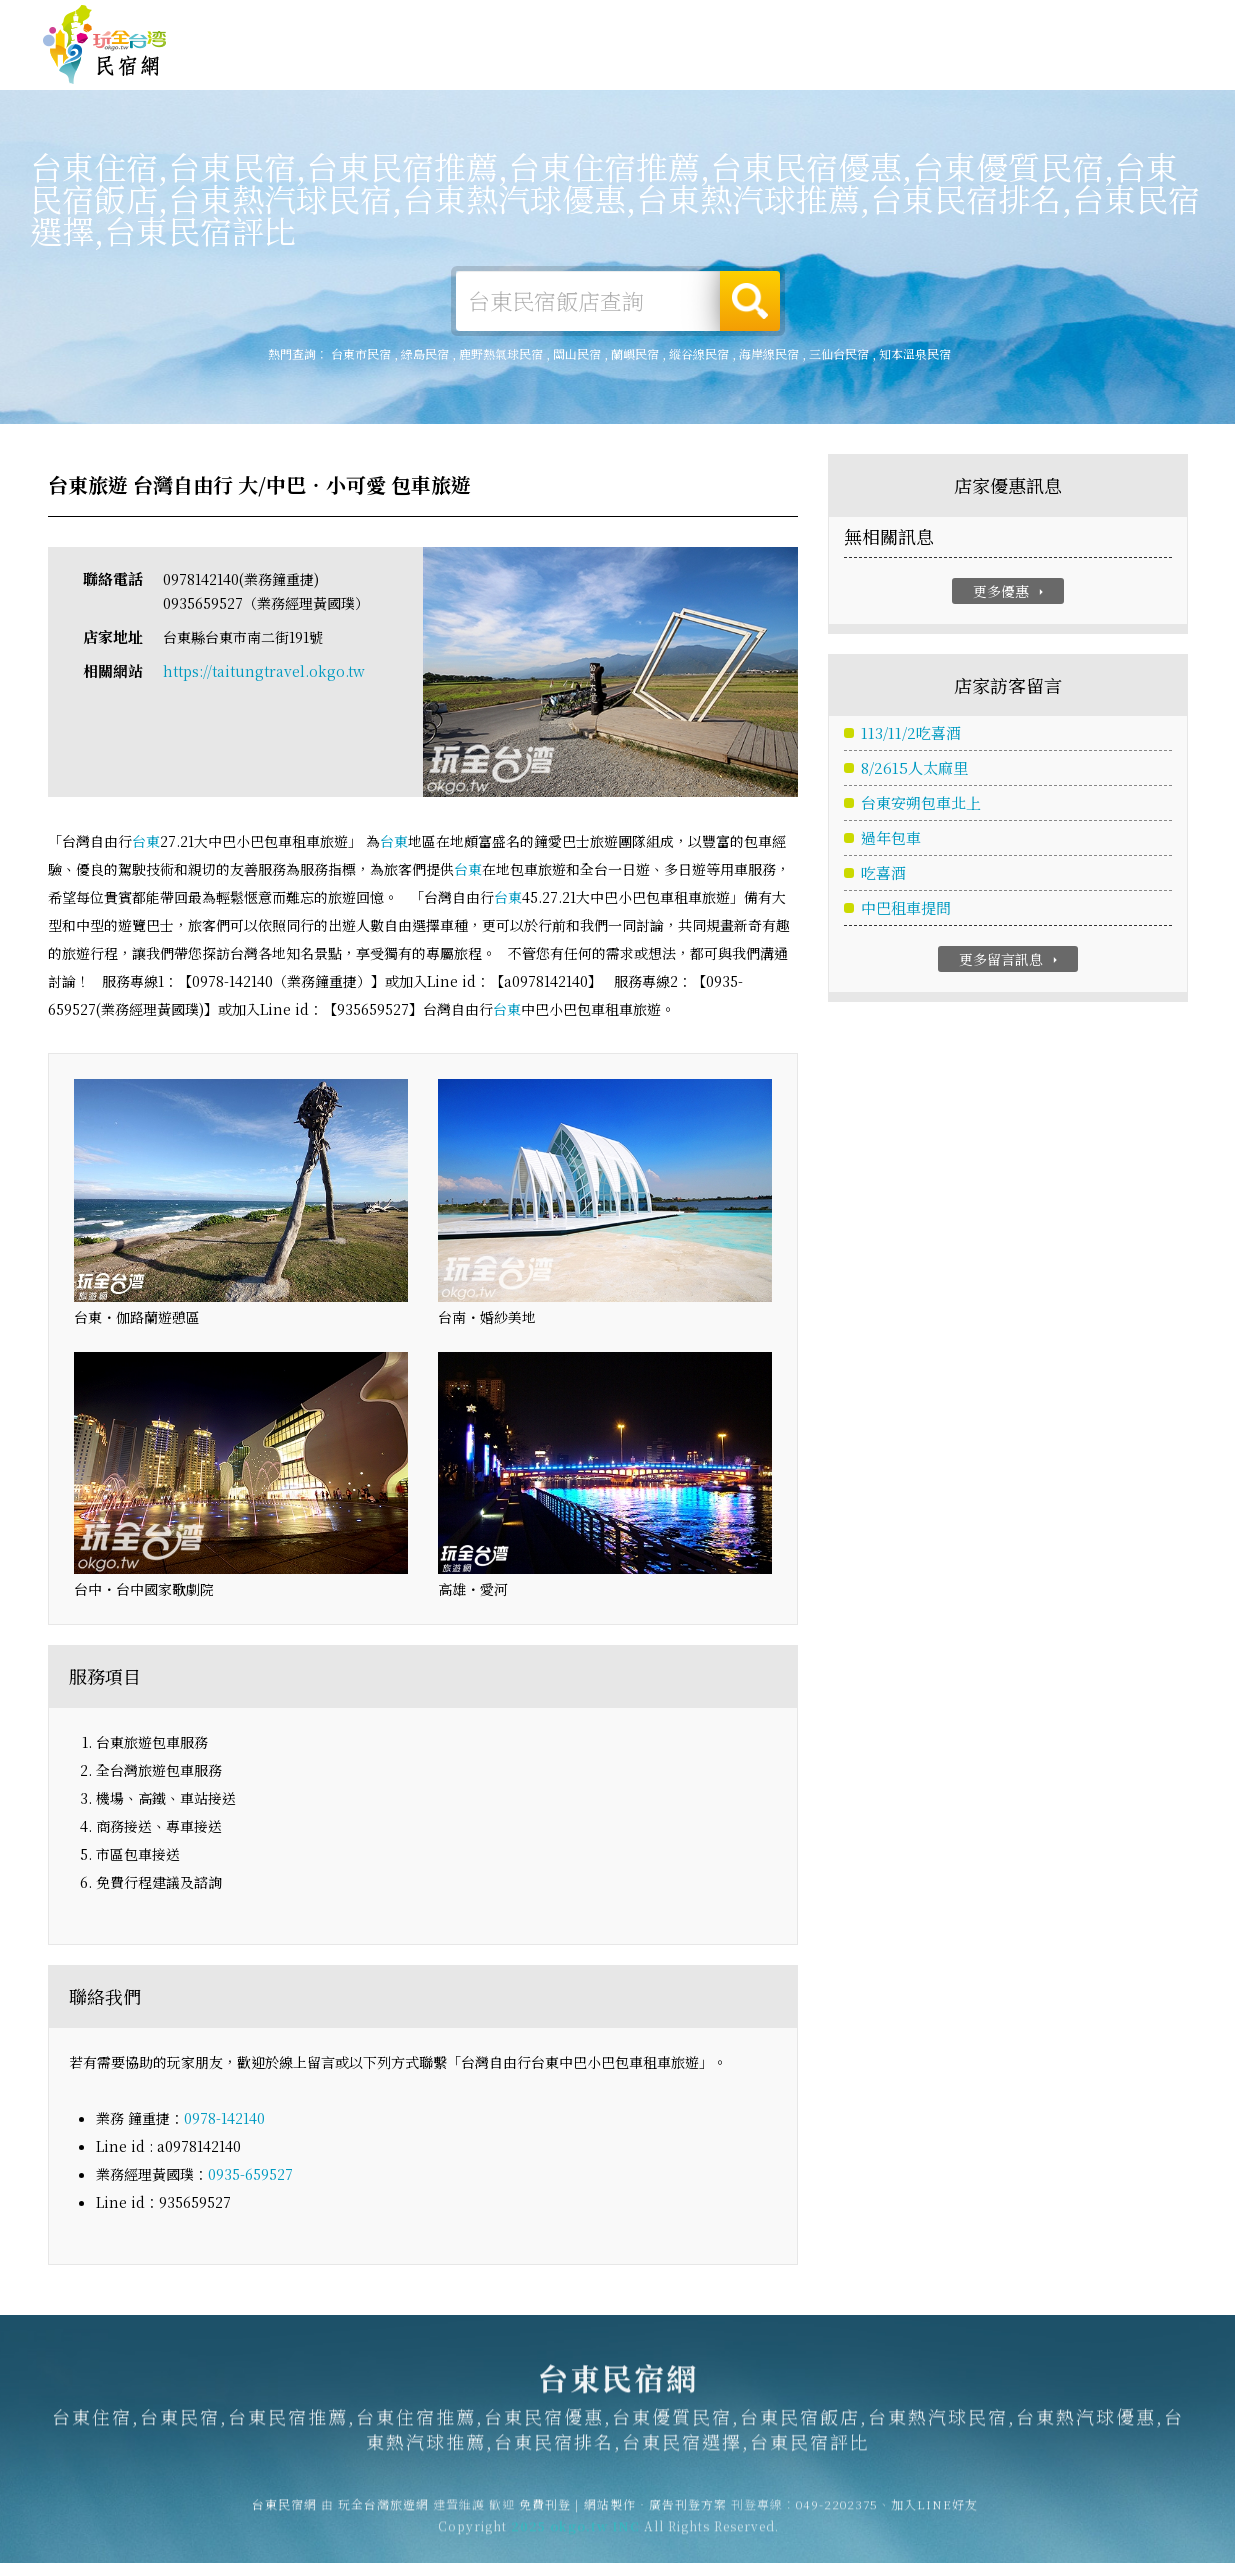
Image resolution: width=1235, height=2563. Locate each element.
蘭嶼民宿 (635, 353)
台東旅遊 (561, 64)
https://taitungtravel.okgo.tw (264, 672)
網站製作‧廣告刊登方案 (998, 22)
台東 (146, 842)
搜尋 (750, 301)
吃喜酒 (883, 874)
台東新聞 (837, 71)
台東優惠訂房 (1131, 64)
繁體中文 (1138, 21)
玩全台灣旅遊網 (803, 22)
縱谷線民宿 (699, 353)
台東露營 (469, 62)
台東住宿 (377, 62)
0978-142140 (224, 2119)
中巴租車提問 (906, 909)
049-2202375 (837, 2513)
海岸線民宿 (769, 353)
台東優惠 (745, 68)
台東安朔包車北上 (921, 804)
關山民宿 (577, 353)
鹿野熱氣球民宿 (501, 353)
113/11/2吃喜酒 (911, 734)
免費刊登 (888, 22)
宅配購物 (1021, 80)
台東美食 (653, 65)
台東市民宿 (361, 353)
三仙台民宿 (839, 353)
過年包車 (891, 839)
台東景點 (929, 76)
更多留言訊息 (1010, 961)
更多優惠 (1010, 592)
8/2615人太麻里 (914, 769)
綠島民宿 (425, 353)
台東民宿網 (105, 45)
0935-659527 (250, 2175)
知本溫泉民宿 (915, 353)
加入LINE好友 (934, 2513)
